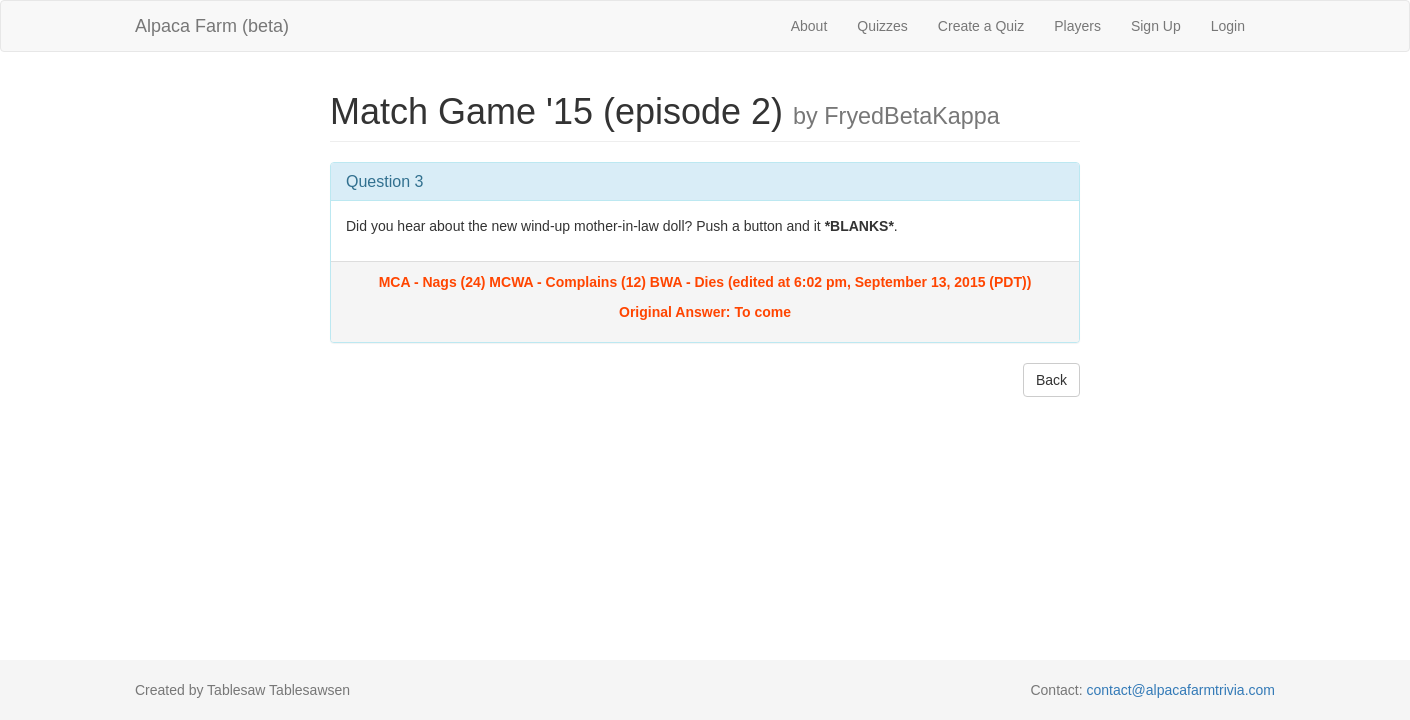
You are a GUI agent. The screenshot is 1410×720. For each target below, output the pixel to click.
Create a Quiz (981, 26)
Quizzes (882, 26)
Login (1228, 26)
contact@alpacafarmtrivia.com (1180, 690)
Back (1051, 380)
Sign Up (1156, 26)
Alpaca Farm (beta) (212, 26)
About (809, 26)
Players (1077, 26)
